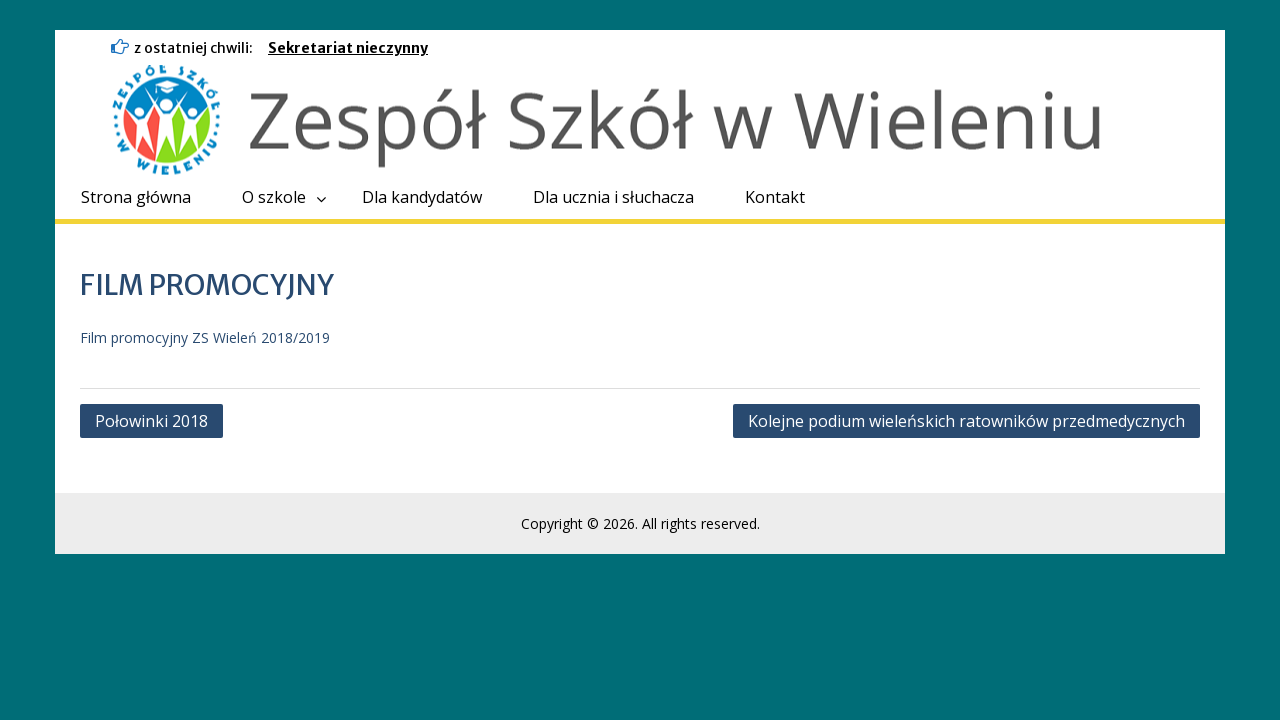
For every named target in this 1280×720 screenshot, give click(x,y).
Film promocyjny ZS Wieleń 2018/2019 (205, 337)
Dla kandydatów (422, 197)
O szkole (274, 197)
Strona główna (136, 197)
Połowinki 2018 (151, 421)
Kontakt (775, 197)
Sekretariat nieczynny (348, 48)
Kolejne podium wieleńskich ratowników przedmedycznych (966, 421)
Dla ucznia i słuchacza (613, 197)
